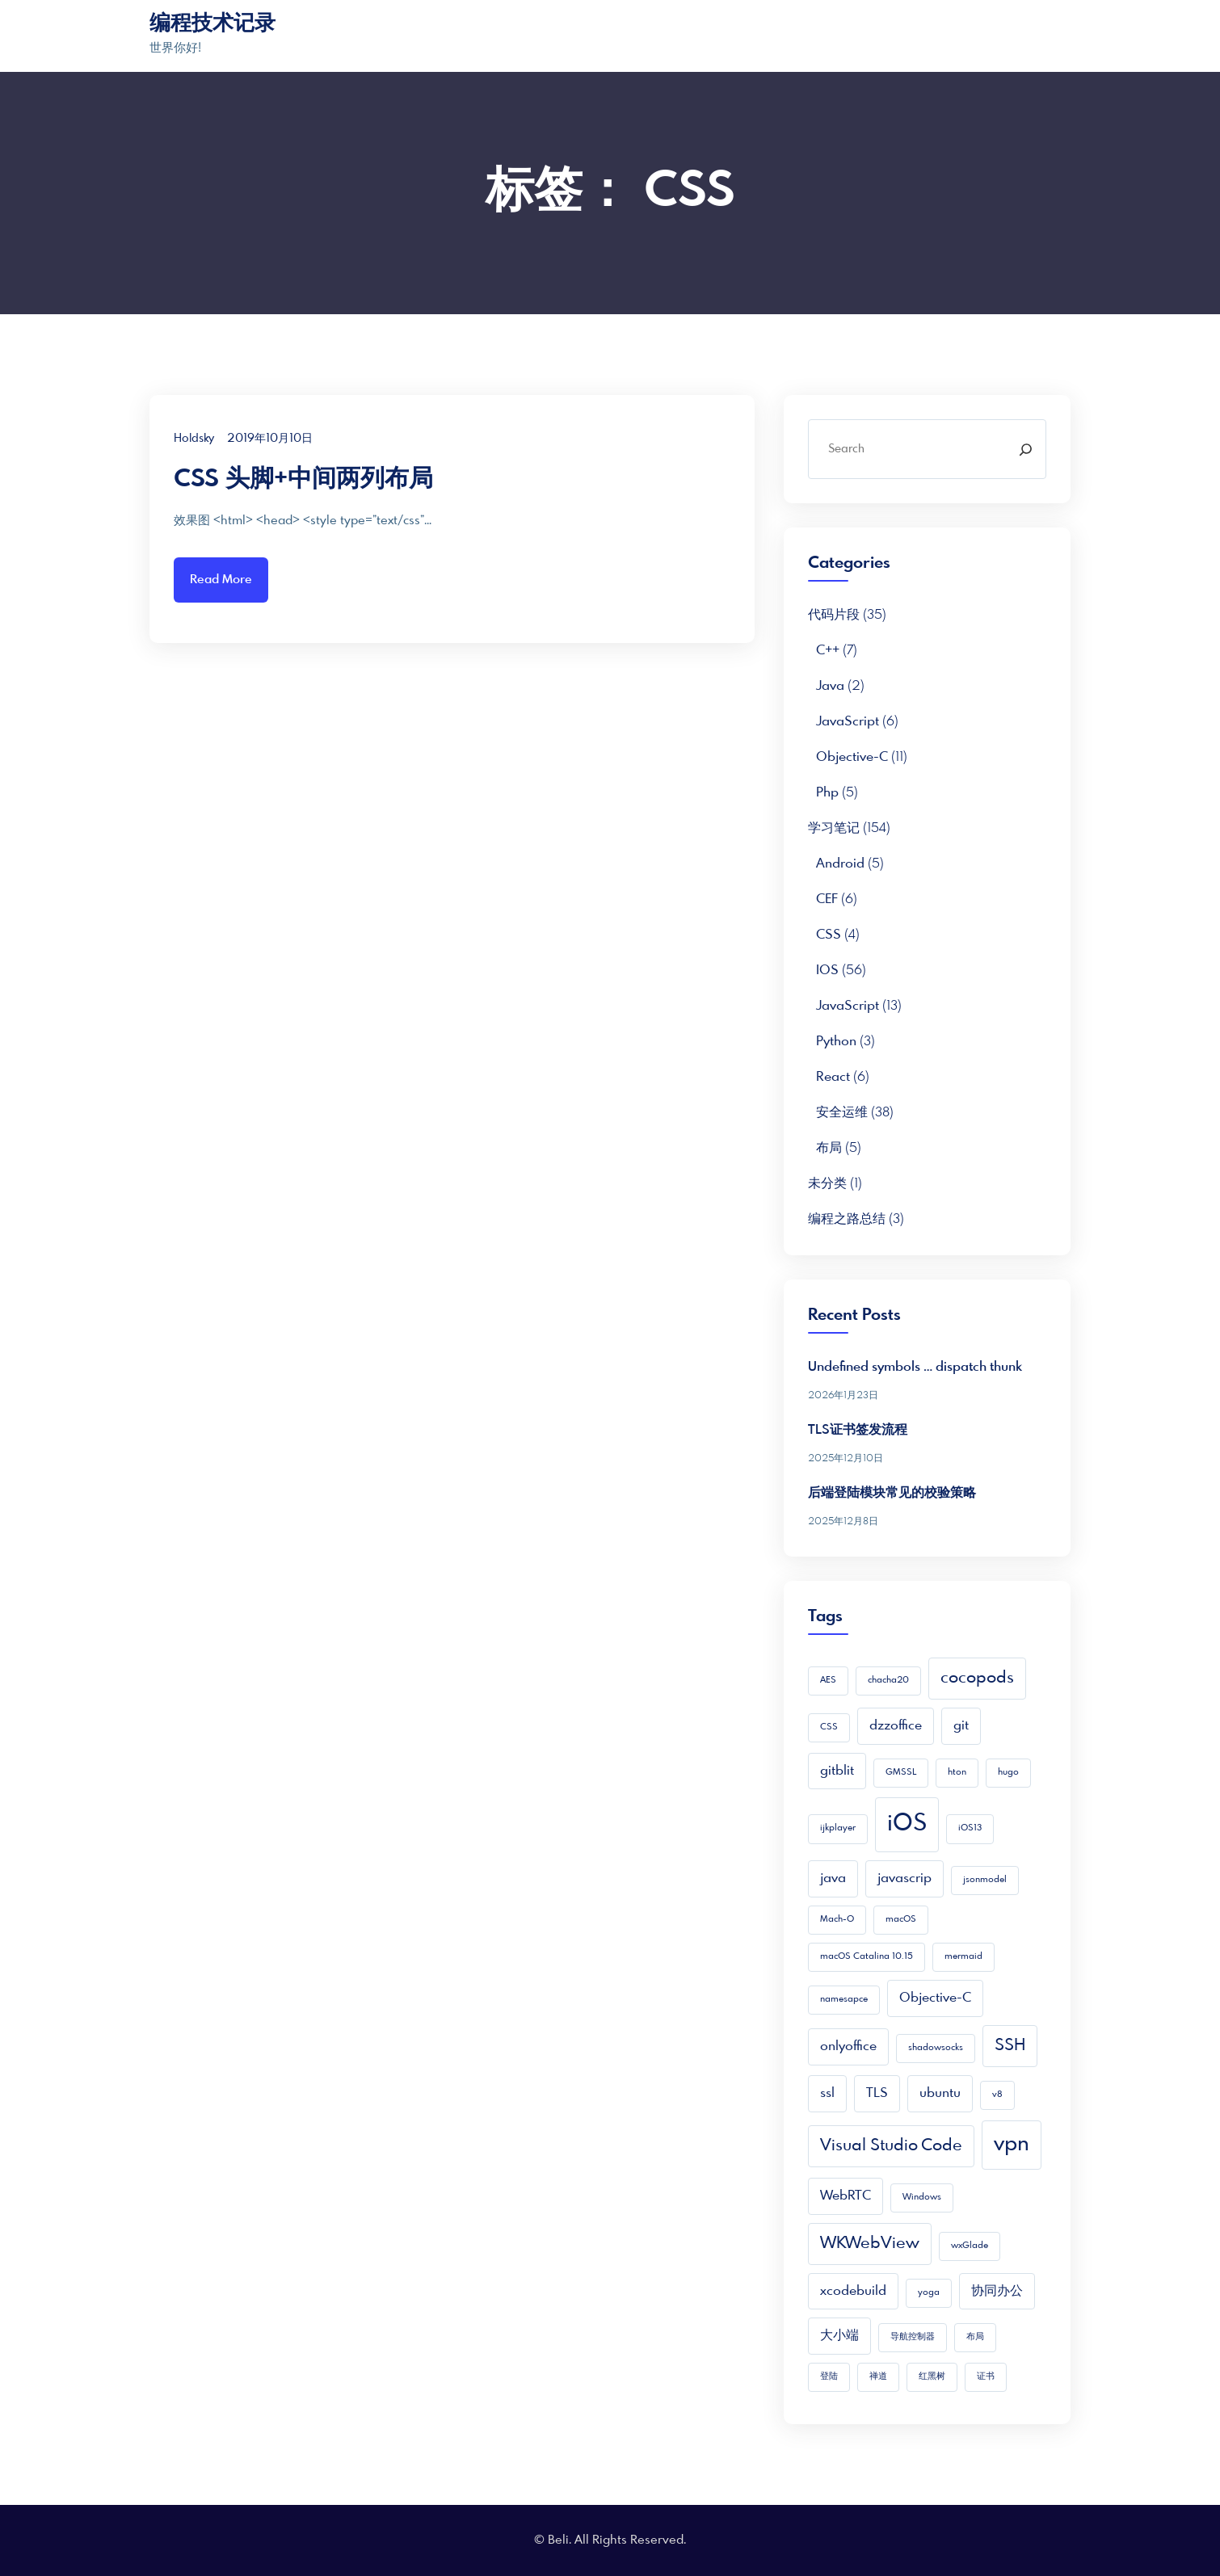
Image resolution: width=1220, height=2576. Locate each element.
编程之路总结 (847, 1219)
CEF (827, 899)
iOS (827, 970)
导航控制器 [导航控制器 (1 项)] (912, 2337)
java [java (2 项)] (833, 1878)
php (827, 793)
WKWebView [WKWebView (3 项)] (869, 2243)
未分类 (827, 1184)
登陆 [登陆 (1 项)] (829, 2376)
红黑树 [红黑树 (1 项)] (932, 2376)
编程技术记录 (212, 24)
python (836, 1041)
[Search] (1026, 449)
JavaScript (847, 722)
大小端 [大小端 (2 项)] (839, 2336)
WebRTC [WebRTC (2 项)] (845, 2196)
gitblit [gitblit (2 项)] (837, 1771)
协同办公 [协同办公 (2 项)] (997, 2291)
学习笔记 (834, 828)
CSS (828, 935)
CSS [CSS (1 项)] (829, 1727)
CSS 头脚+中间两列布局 (303, 480)
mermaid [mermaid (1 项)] (963, 1956)
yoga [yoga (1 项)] (929, 2292)
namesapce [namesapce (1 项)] (844, 1999)
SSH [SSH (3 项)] (1010, 2045)
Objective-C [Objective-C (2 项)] (935, 1998)
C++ (827, 651)
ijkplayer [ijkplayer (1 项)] (838, 1828)
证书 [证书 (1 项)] (986, 2376)
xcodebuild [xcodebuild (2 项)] (853, 2291)
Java (830, 686)
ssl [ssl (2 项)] (827, 2093)
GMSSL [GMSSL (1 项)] (901, 1772)
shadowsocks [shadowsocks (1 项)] (935, 2048)
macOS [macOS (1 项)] (901, 1919)
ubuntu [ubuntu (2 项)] (940, 2093)
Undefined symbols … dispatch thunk (915, 1367)
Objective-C (852, 757)
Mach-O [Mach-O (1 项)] (837, 1919)
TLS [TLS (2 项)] (877, 2093)
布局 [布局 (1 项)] (975, 2337)
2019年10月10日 (270, 438)
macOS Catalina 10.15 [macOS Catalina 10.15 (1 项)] (866, 1956)
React (833, 1077)
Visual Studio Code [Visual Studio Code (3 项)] (891, 2145)
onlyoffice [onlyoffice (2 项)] (848, 2046)
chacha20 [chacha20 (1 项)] (888, 1680)
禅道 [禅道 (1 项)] (878, 2376)
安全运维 (842, 1113)
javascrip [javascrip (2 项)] (904, 1878)
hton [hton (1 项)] (957, 1772)
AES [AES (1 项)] (828, 1680)
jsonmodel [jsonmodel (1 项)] (985, 1880)
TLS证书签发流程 (857, 1430)
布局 (829, 1148)
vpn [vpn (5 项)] (1011, 2144)
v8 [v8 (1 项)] (997, 2095)
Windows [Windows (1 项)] (921, 2197)
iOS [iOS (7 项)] (907, 1824)
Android (840, 864)
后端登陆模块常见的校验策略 (892, 1493)
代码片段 (834, 615)
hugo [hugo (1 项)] (1008, 1772)
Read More (221, 580)
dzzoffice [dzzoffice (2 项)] (895, 1726)
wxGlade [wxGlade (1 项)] (969, 2246)
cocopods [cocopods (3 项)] (977, 1678)
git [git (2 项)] (961, 1726)
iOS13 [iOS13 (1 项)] (970, 1828)
